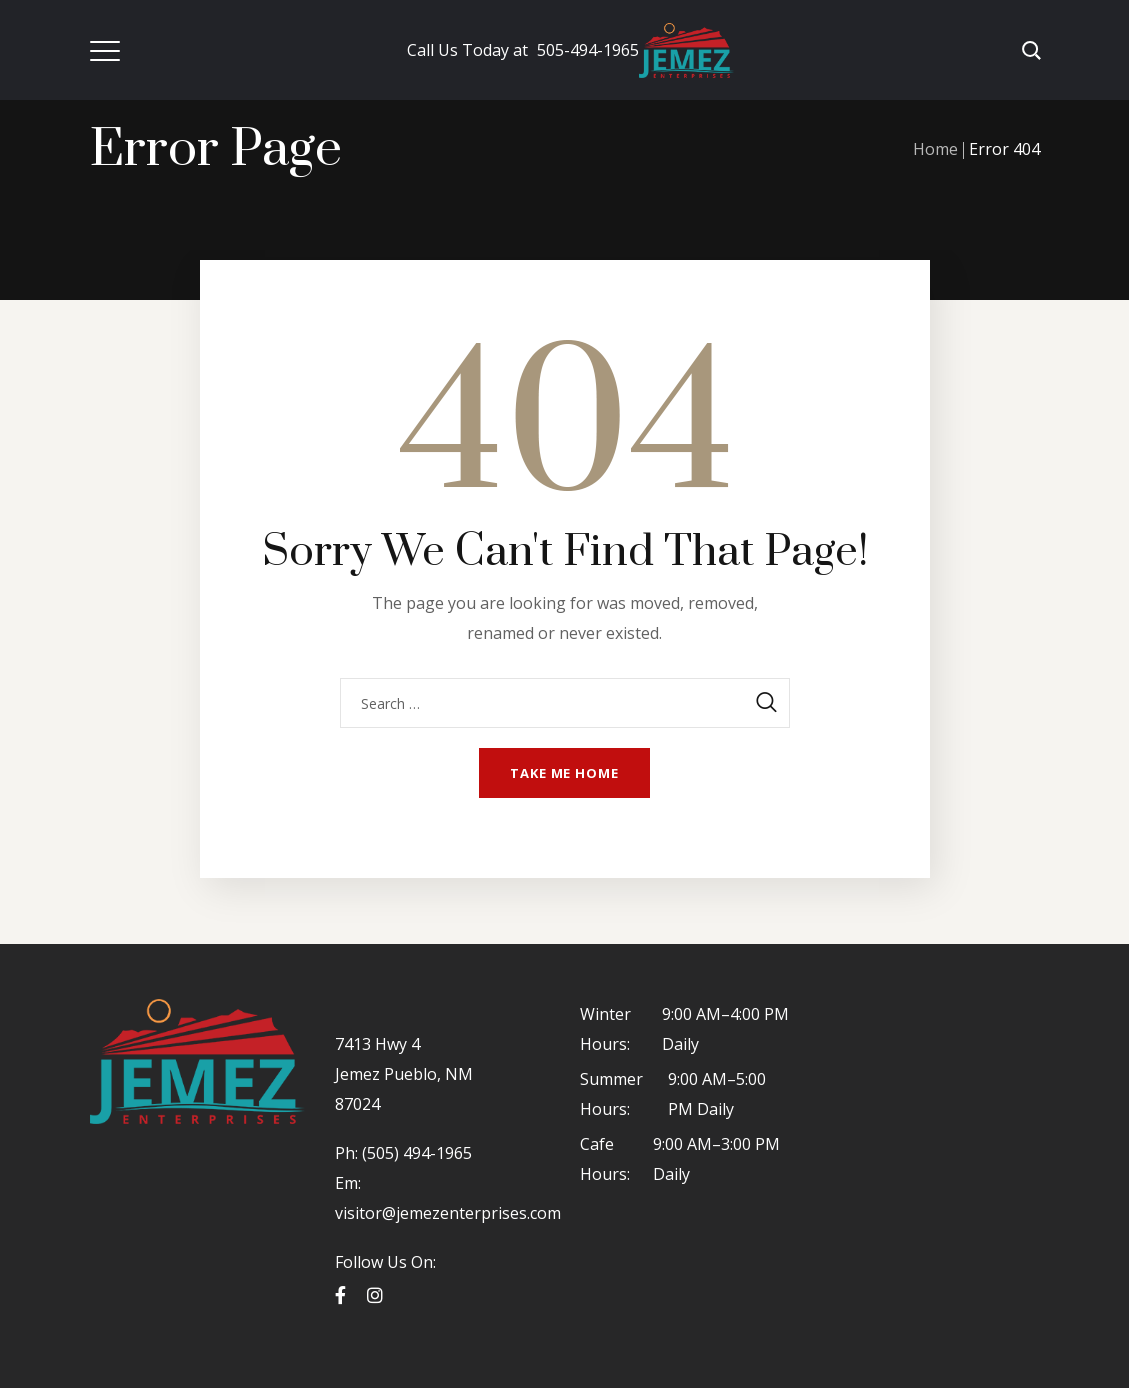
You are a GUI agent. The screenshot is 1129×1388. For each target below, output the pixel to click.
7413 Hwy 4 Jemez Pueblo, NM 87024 (404, 1074)
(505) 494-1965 (415, 1153)
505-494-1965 (523, 50)
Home (935, 149)
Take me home (564, 773)
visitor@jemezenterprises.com (448, 1213)
